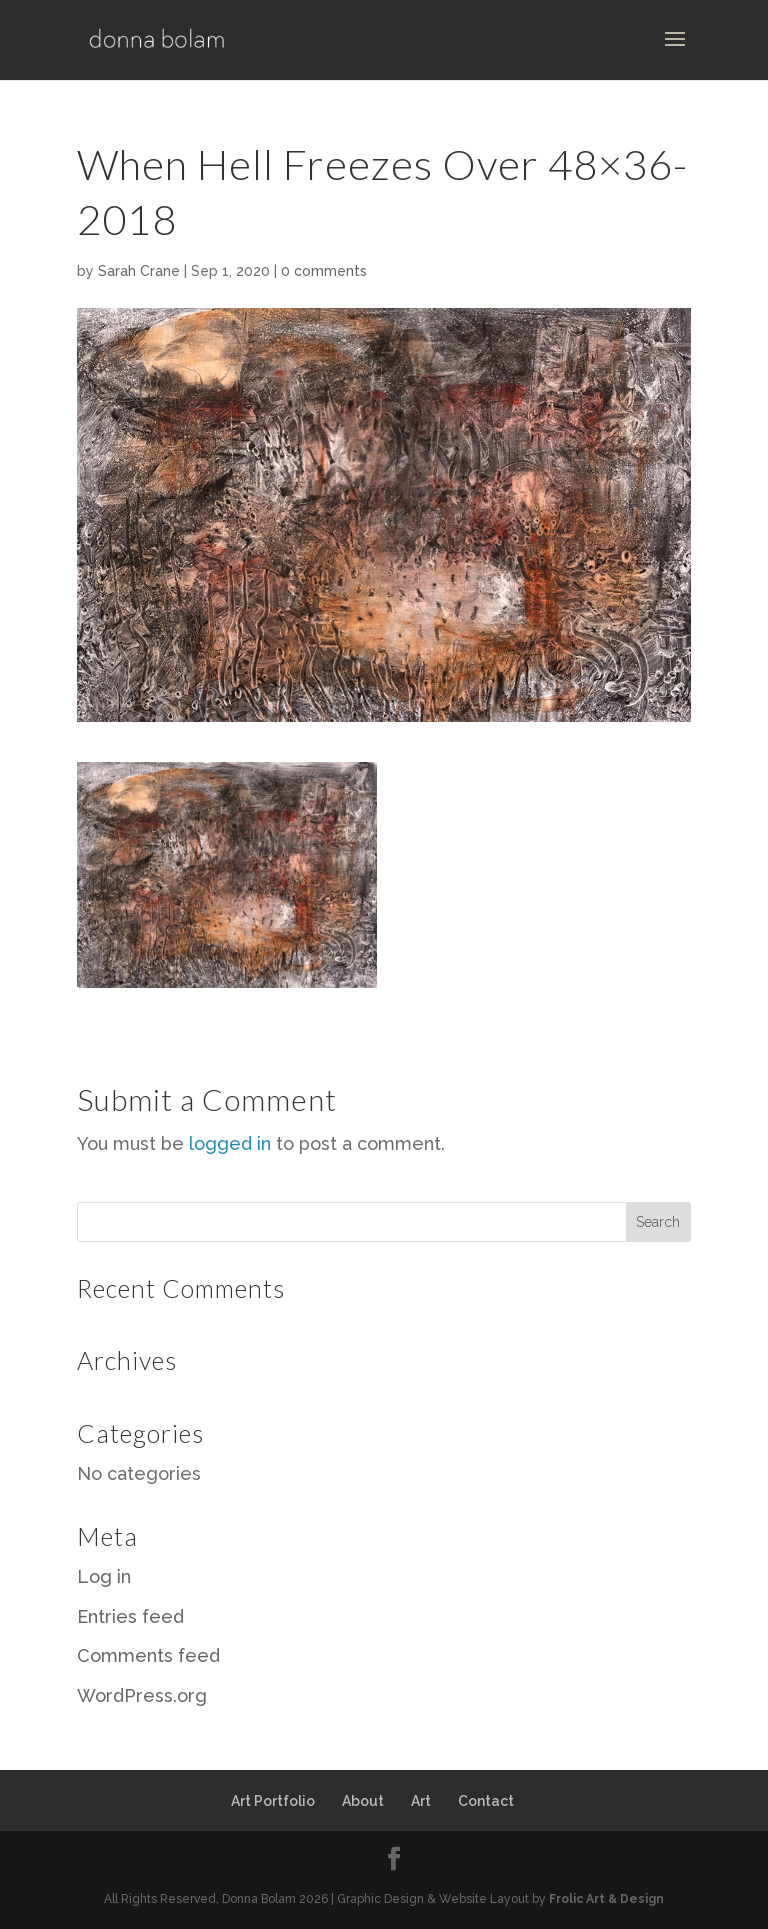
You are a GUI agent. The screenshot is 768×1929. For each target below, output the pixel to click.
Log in (104, 1576)
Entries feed (130, 1616)
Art (421, 1801)
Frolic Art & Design (606, 1899)
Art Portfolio (273, 1801)
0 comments (324, 271)
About (363, 1801)
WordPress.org (142, 1695)
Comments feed (148, 1655)
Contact (486, 1801)
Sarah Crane (139, 271)
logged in (230, 1143)
